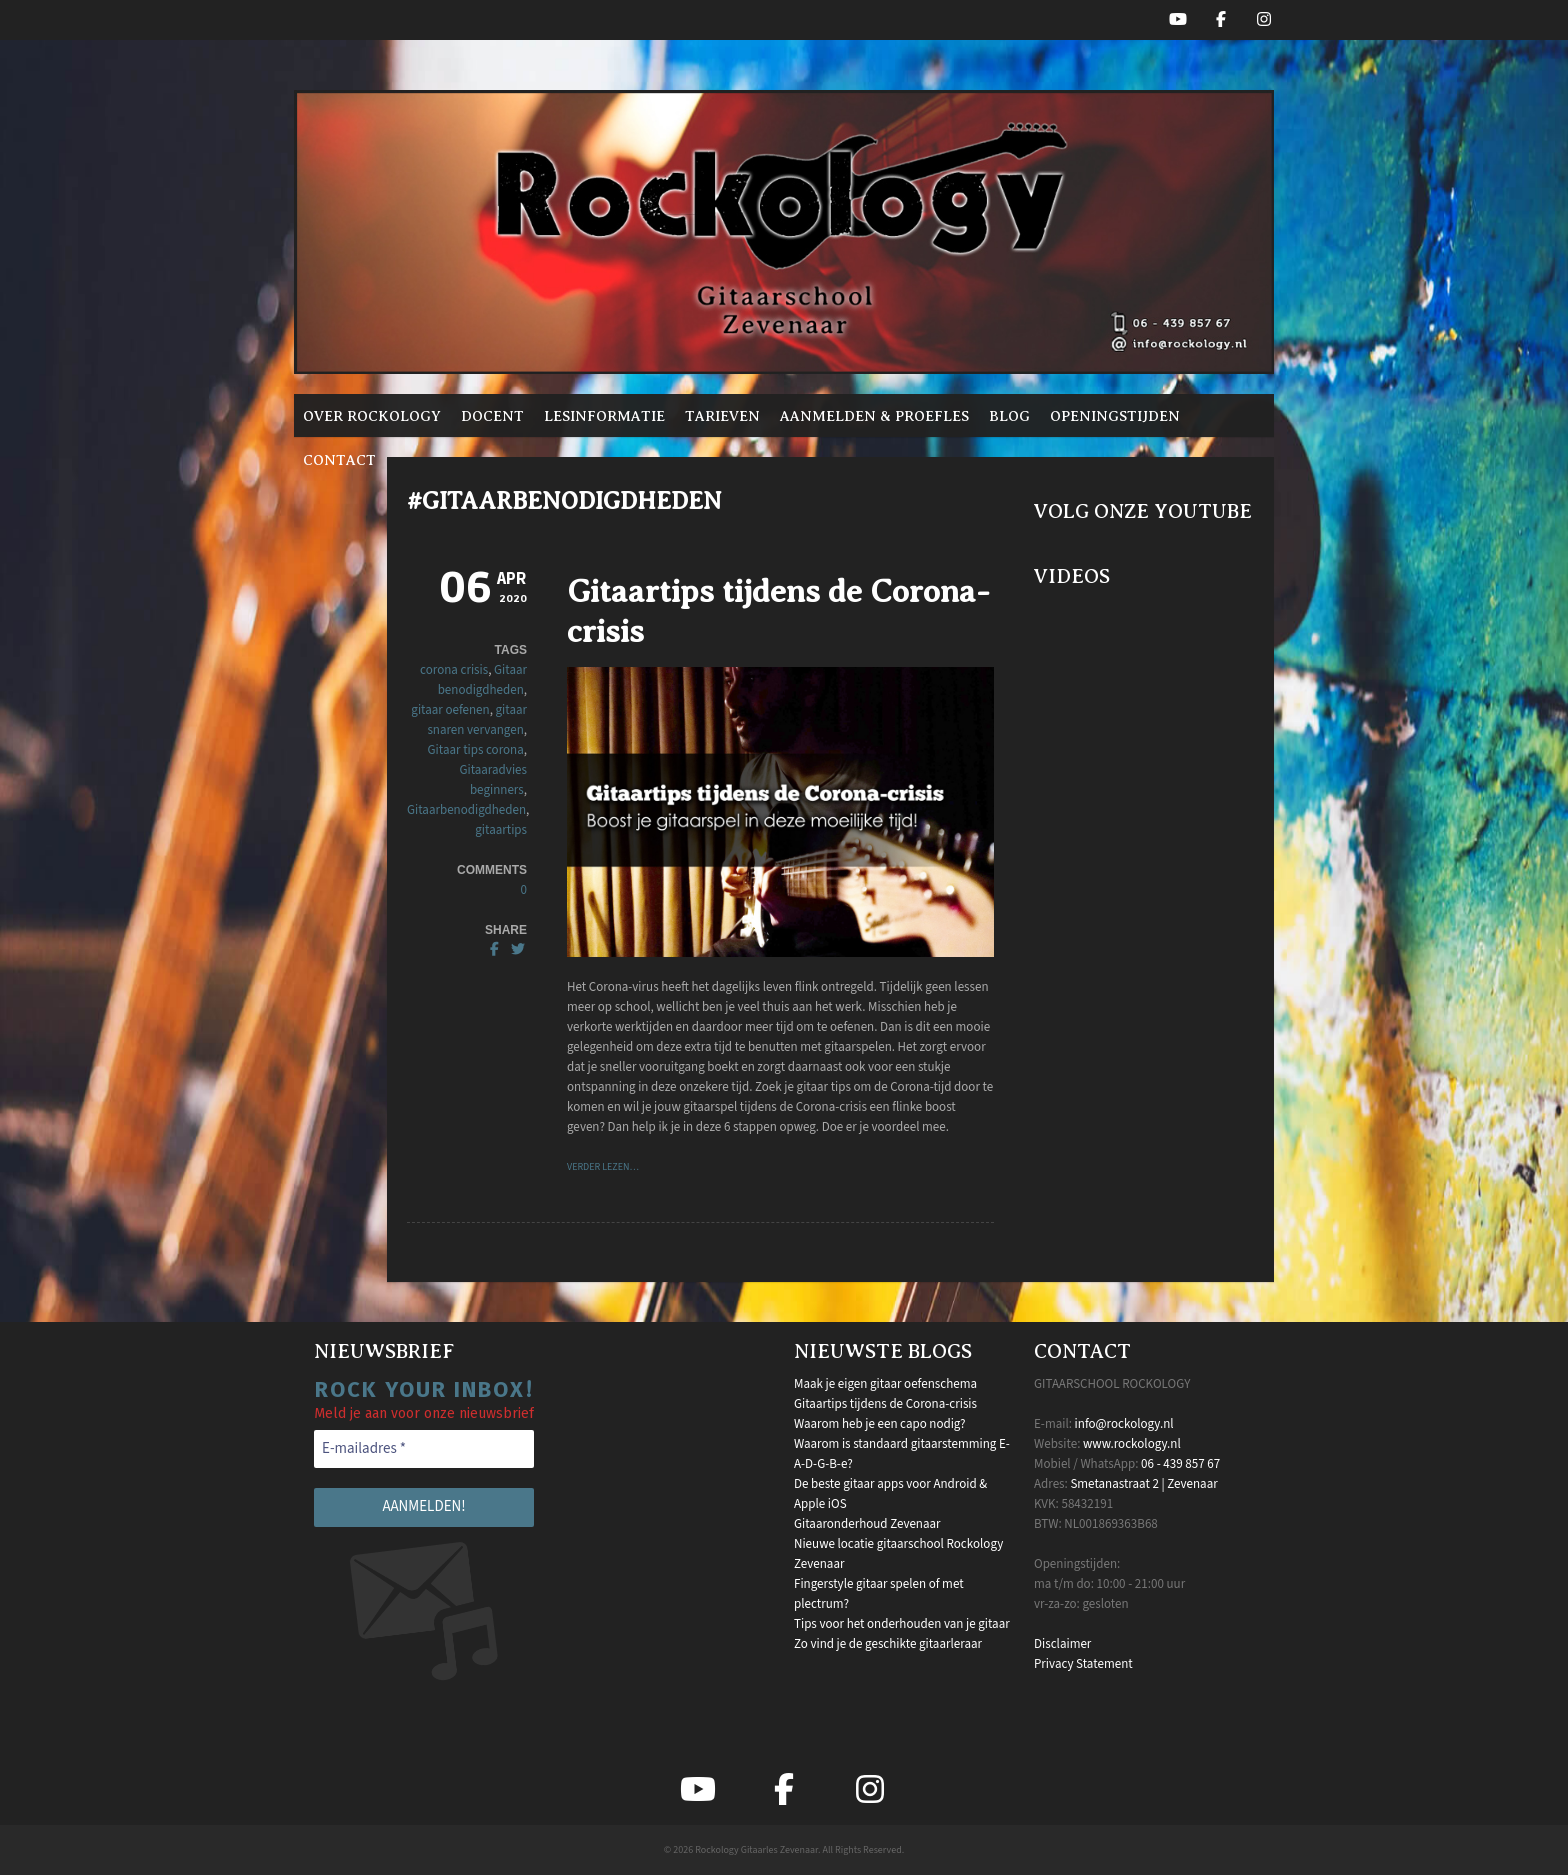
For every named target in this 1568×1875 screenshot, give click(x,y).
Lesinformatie (604, 416)
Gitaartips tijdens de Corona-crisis (885, 1404)
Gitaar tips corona (476, 750)
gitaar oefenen (450, 710)
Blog (1009, 416)
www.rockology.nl (1132, 1444)
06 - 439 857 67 (1180, 1464)
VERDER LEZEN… (603, 1167)
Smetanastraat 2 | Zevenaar (1143, 1484)
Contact (339, 460)
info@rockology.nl (1124, 1424)
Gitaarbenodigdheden (466, 810)
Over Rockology (372, 416)
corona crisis (454, 670)
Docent (492, 416)
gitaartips (501, 830)
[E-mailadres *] (424, 1449)
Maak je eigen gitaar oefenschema (885, 1384)
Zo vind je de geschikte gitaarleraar (888, 1644)
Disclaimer (1062, 1644)
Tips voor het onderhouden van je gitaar (902, 1624)
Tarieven (722, 416)
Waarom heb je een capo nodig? (879, 1424)
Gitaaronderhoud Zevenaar (867, 1524)
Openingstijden (1115, 416)
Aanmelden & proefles (874, 416)
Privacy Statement (1083, 1664)
